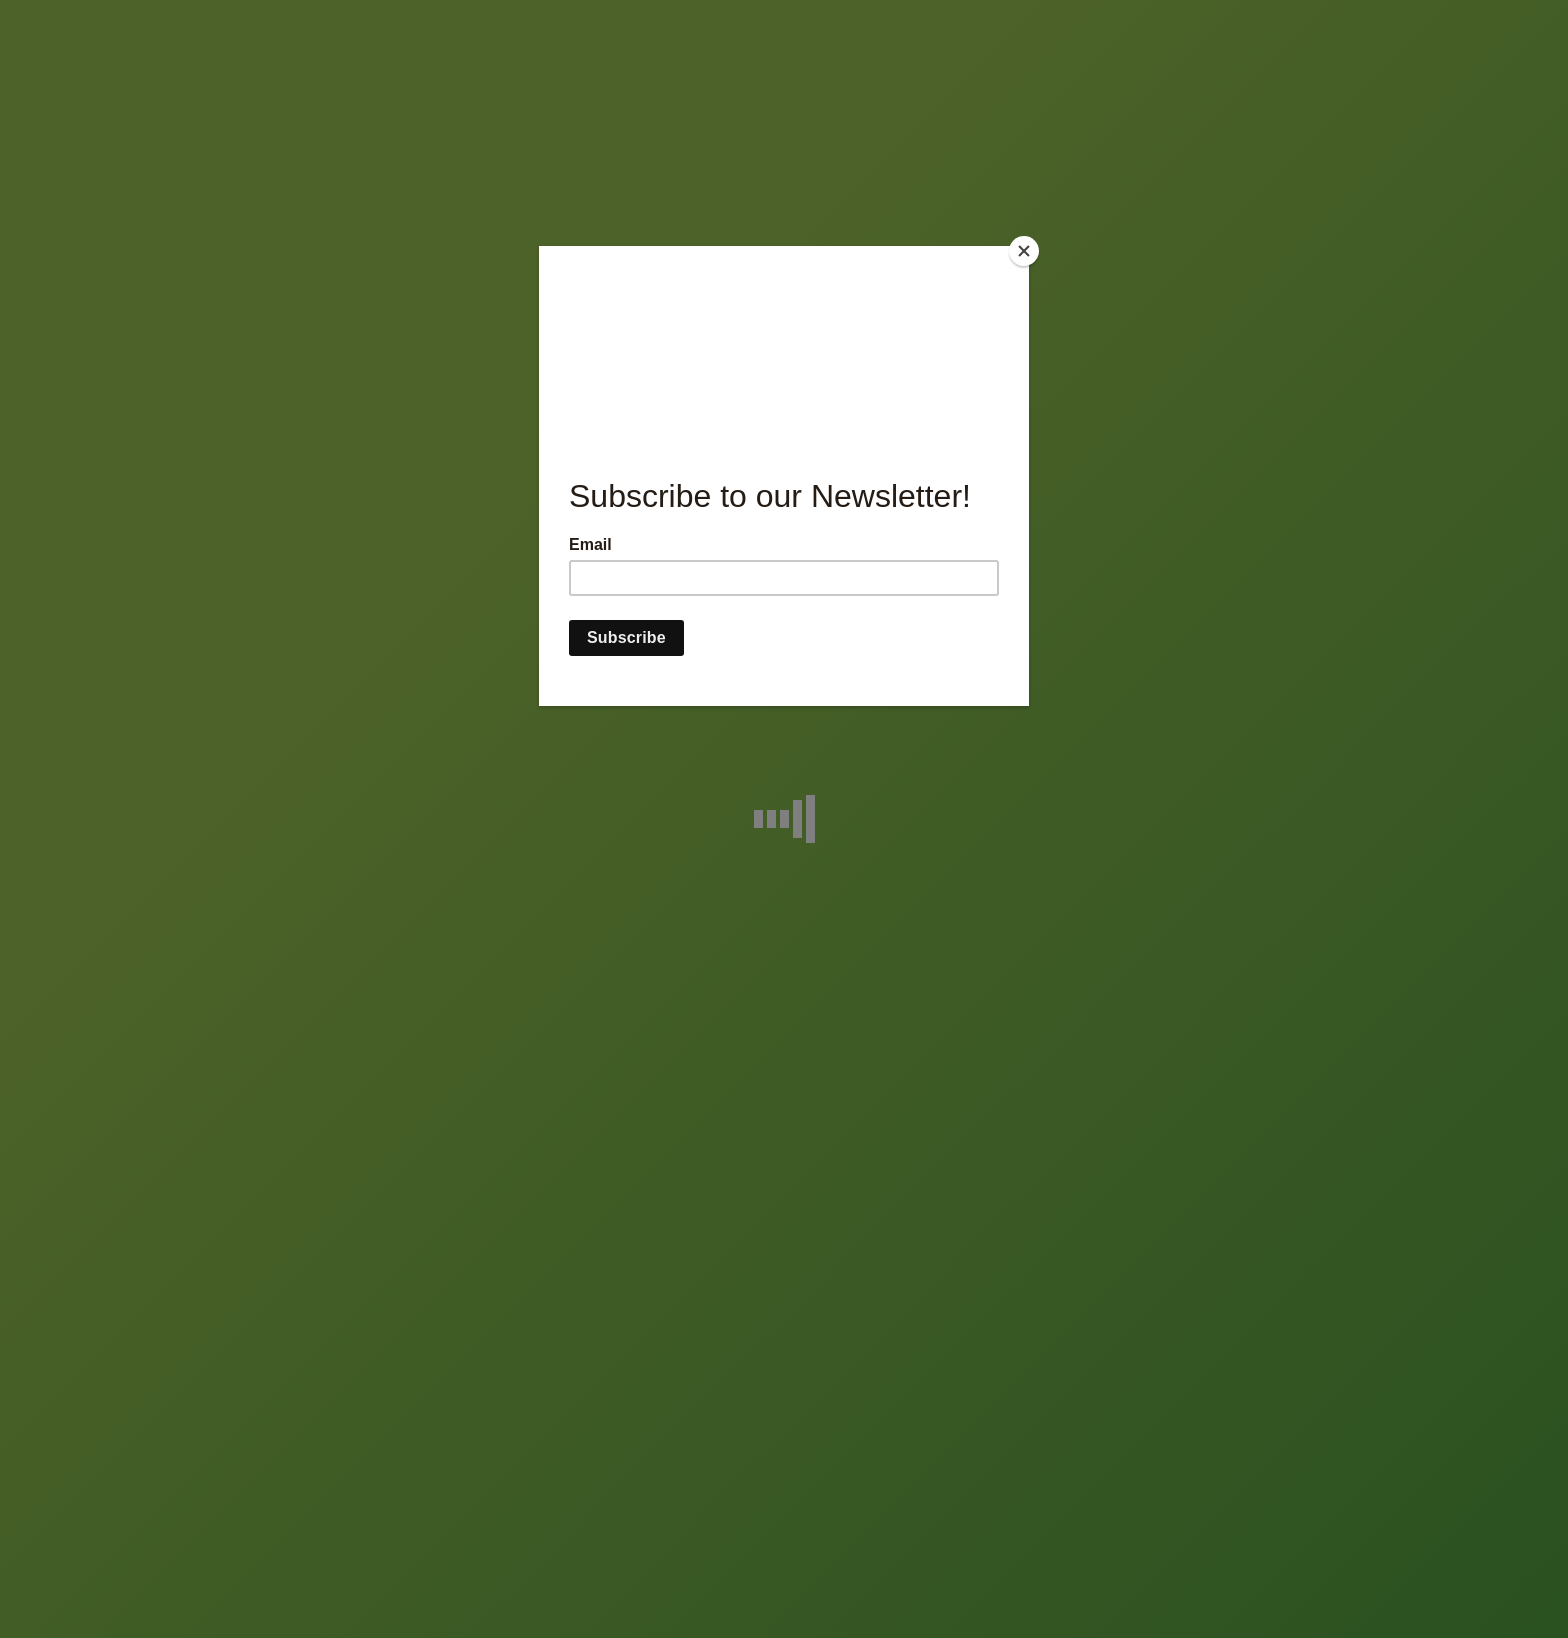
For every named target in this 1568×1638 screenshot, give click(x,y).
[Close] (1024, 251)
